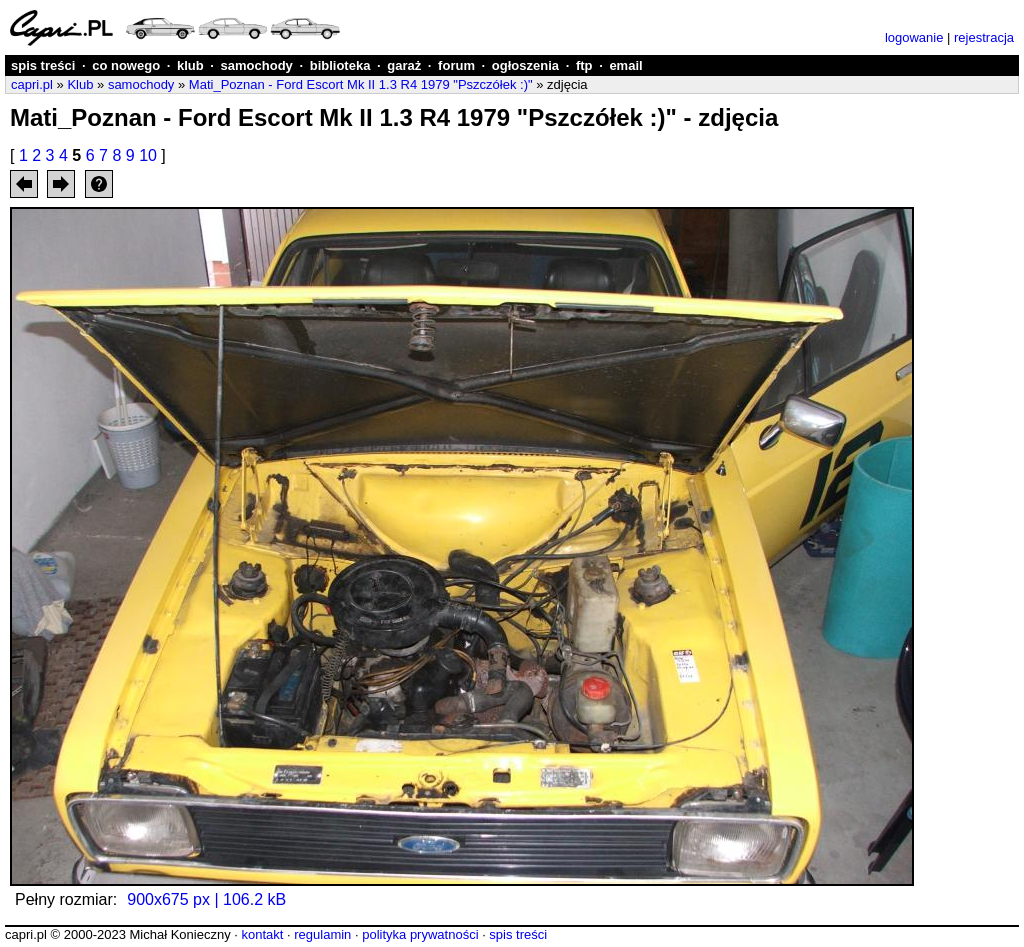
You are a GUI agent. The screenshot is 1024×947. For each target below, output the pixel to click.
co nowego (126, 65)
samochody (257, 65)
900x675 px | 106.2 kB (206, 899)
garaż (404, 65)
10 (148, 155)
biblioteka (340, 65)
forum (456, 65)
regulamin (322, 934)
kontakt (262, 934)
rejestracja (984, 37)
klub (190, 65)
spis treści (43, 65)
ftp (584, 65)
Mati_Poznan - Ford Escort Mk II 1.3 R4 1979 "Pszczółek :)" (361, 84)
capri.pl (32, 84)
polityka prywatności (420, 934)
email (625, 65)
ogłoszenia (525, 65)
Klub (80, 84)
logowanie (914, 37)
